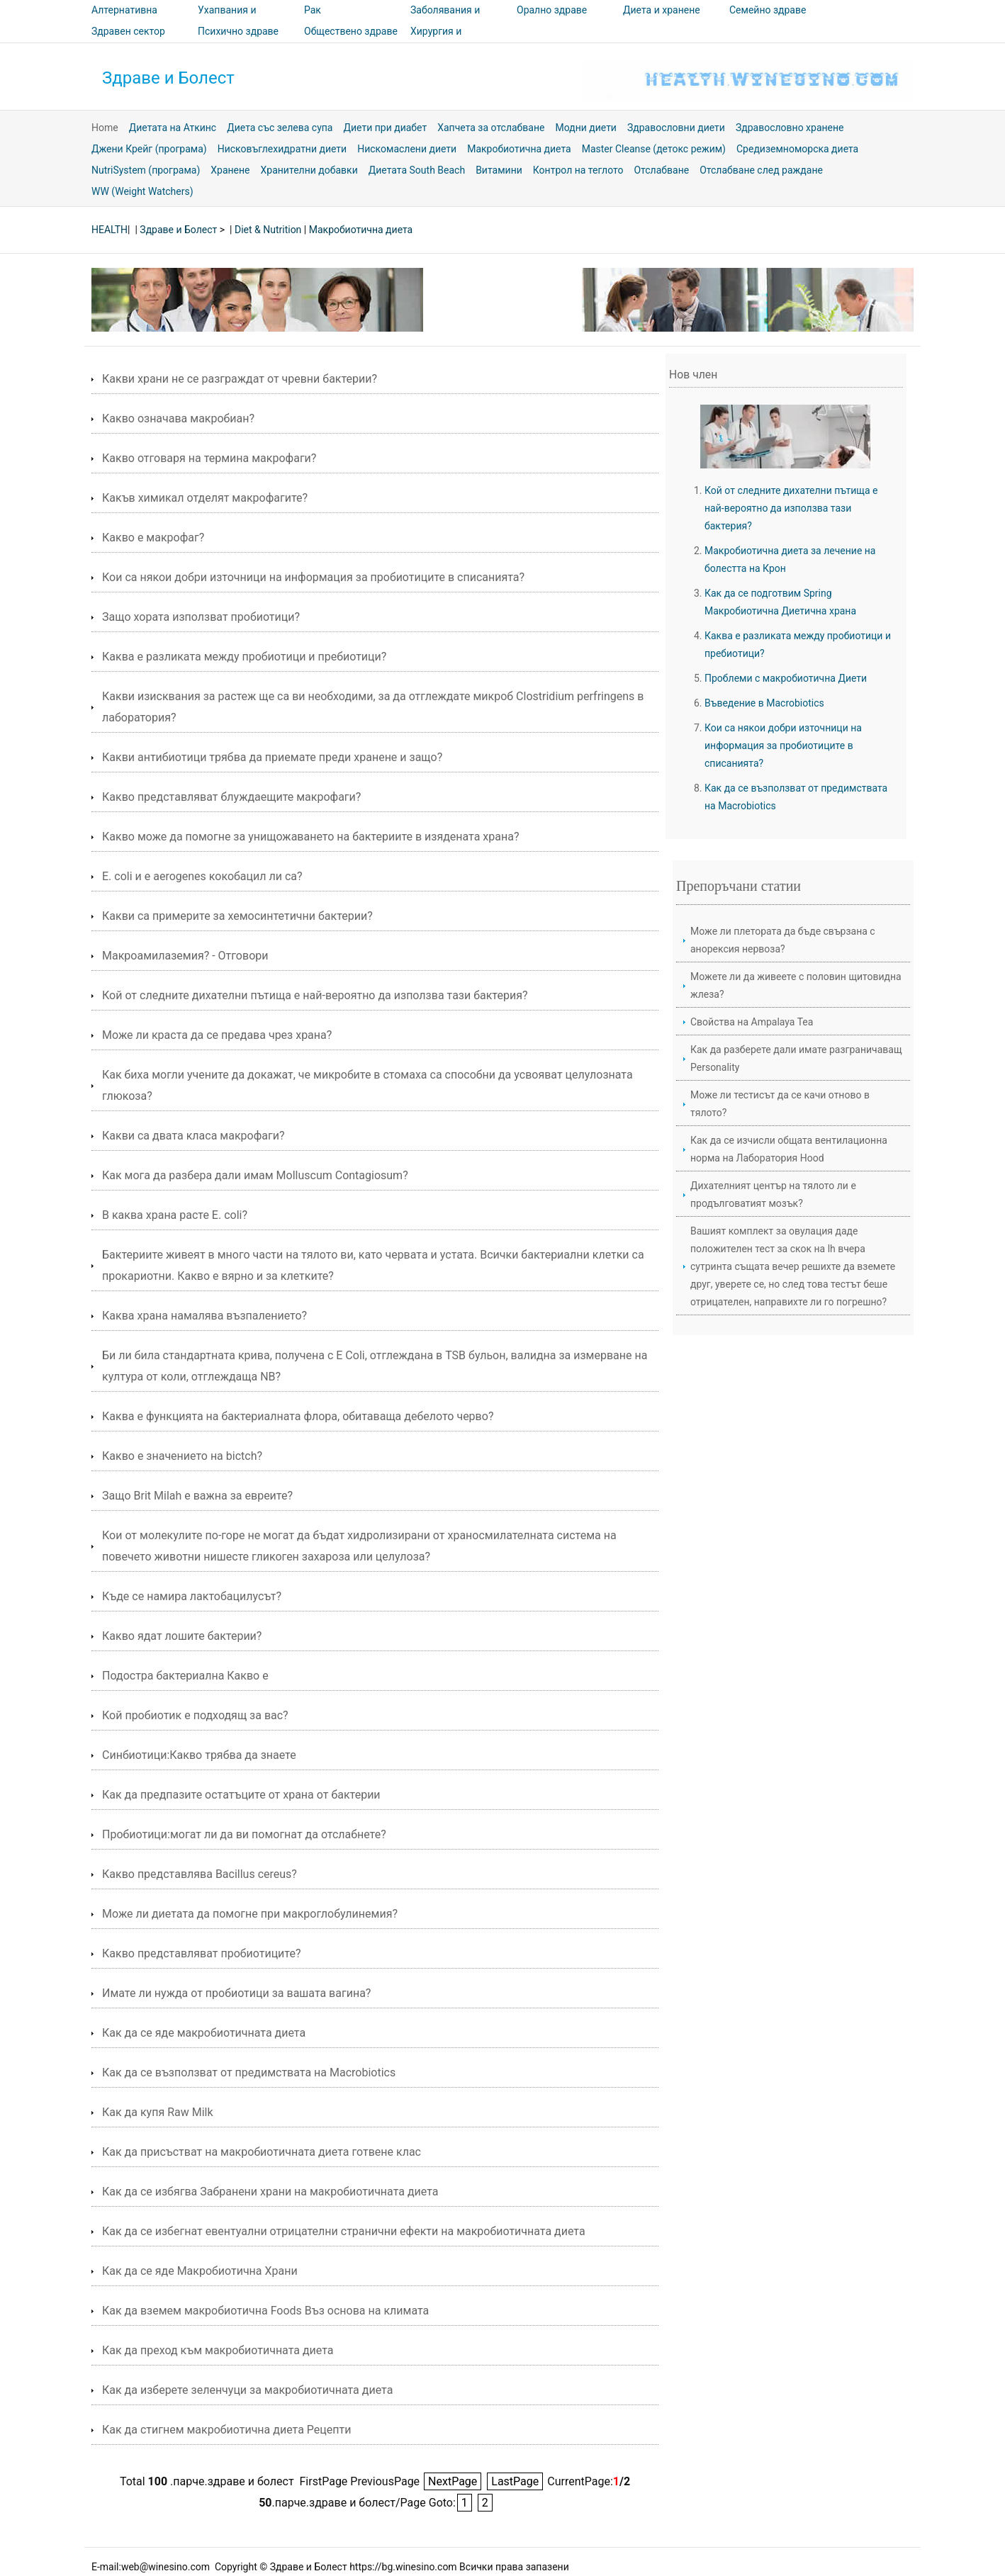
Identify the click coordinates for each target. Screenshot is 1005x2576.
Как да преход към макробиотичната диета (218, 2350)
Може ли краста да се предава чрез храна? (217, 1035)
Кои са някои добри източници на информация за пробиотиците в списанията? (313, 577)
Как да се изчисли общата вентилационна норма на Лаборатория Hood (788, 1149)
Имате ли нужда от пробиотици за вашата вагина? (236, 1993)
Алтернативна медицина (124, 19)
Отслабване (661, 170)
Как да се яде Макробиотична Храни (200, 2271)
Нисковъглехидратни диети (282, 148)
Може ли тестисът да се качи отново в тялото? (780, 1103)
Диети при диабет (385, 127)
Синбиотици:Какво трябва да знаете (199, 1755)
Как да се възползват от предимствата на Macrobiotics (248, 2072)
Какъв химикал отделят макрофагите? (205, 498)
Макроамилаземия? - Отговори (185, 955)
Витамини (499, 170)
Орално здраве (552, 10)
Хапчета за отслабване (490, 127)
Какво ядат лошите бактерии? (182, 1636)
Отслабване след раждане (761, 170)
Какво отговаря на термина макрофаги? (209, 458)
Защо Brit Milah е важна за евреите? (197, 1495)
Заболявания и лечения (445, 19)
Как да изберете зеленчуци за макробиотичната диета (247, 2390)
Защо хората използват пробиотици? (201, 617)
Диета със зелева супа (279, 127)
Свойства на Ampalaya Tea (751, 1022)
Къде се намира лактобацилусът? (191, 1596)
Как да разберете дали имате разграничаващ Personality (796, 1058)
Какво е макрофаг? (153, 537)
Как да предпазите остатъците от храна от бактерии (241, 1794)
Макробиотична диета (519, 148)
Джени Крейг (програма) (149, 148)
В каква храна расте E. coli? (174, 1215)
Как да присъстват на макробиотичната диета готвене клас (261, 2152)
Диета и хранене (661, 10)
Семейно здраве (767, 10)
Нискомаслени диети (406, 148)
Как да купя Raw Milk (157, 2112)
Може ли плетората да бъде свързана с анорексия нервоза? (782, 940)
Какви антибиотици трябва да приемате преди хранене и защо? (272, 757)
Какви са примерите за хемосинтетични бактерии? (237, 916)
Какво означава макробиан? (178, 418)
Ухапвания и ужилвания (227, 19)
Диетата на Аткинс (173, 127)
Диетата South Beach (417, 170)
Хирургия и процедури (435, 41)
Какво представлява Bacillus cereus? (199, 1874)
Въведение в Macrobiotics (764, 703)
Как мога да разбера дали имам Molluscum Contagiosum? (255, 1175)
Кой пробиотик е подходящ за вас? (195, 1715)
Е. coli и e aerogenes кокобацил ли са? (202, 876)
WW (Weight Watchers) (142, 191)
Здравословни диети (676, 127)
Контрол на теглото (578, 170)
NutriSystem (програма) (145, 170)
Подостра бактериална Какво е (185, 1675)
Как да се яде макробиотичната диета (203, 2033)
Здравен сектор (128, 31)
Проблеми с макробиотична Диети (785, 678)
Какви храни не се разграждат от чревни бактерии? (239, 379)
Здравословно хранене (790, 127)
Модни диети (585, 127)
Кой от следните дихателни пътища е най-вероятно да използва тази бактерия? (314, 995)
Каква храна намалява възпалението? (204, 1315)
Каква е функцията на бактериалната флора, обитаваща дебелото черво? (297, 1416)
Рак (312, 10)
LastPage (515, 2481)
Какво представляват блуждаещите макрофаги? (231, 797)
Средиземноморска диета (797, 148)
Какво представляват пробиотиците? (201, 1953)
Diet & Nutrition (268, 229)
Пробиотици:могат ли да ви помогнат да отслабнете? (244, 1834)
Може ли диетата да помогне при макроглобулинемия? (250, 1913)
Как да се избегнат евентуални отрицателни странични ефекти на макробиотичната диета (343, 2231)
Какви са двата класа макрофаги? (193, 1135)
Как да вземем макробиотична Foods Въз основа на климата (265, 2310)
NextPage (452, 2481)
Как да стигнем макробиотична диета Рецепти (226, 2429)
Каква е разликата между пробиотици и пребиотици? (244, 656)
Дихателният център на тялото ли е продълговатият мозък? (773, 1194)
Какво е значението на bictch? (182, 1456)
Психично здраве (238, 31)
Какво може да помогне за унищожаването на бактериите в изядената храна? (310, 836)
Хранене (229, 170)
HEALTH (109, 229)
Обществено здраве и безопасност (351, 41)
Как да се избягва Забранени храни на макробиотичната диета (270, 2191)
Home (104, 127)
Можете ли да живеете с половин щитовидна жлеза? (796, 985)
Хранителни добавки (309, 170)
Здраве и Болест (168, 78)
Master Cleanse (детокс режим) (654, 148)
